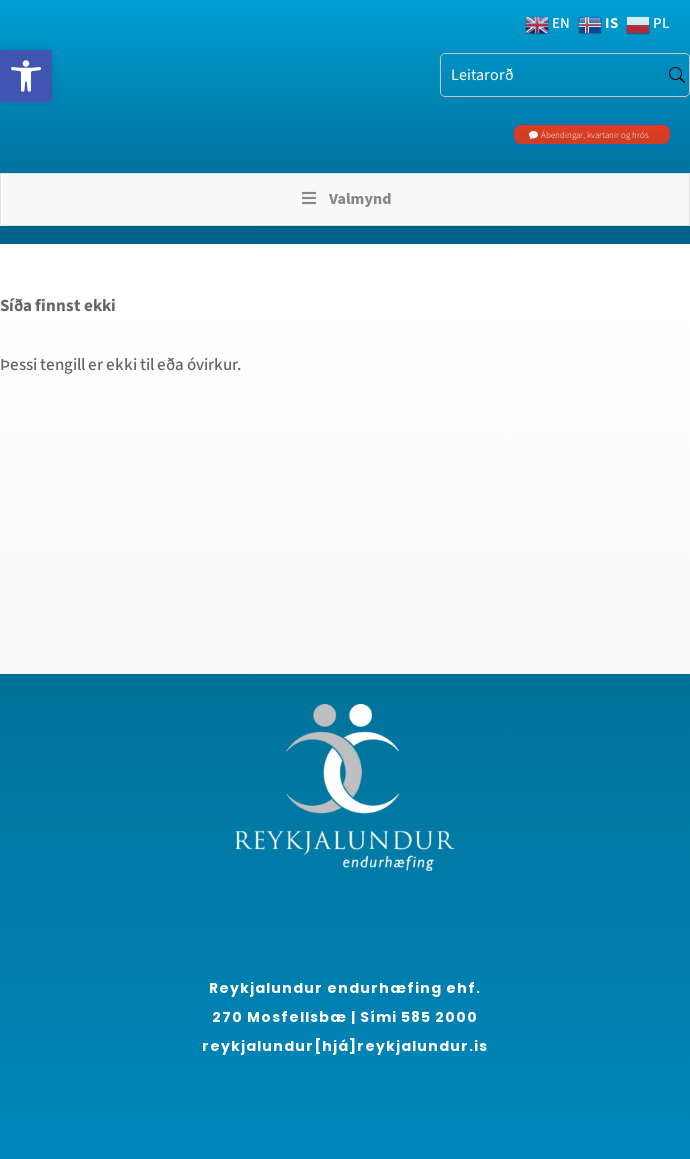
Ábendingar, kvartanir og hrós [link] (595, 135)
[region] (260, 978)
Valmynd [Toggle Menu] (345, 199)
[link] (26, 76)
